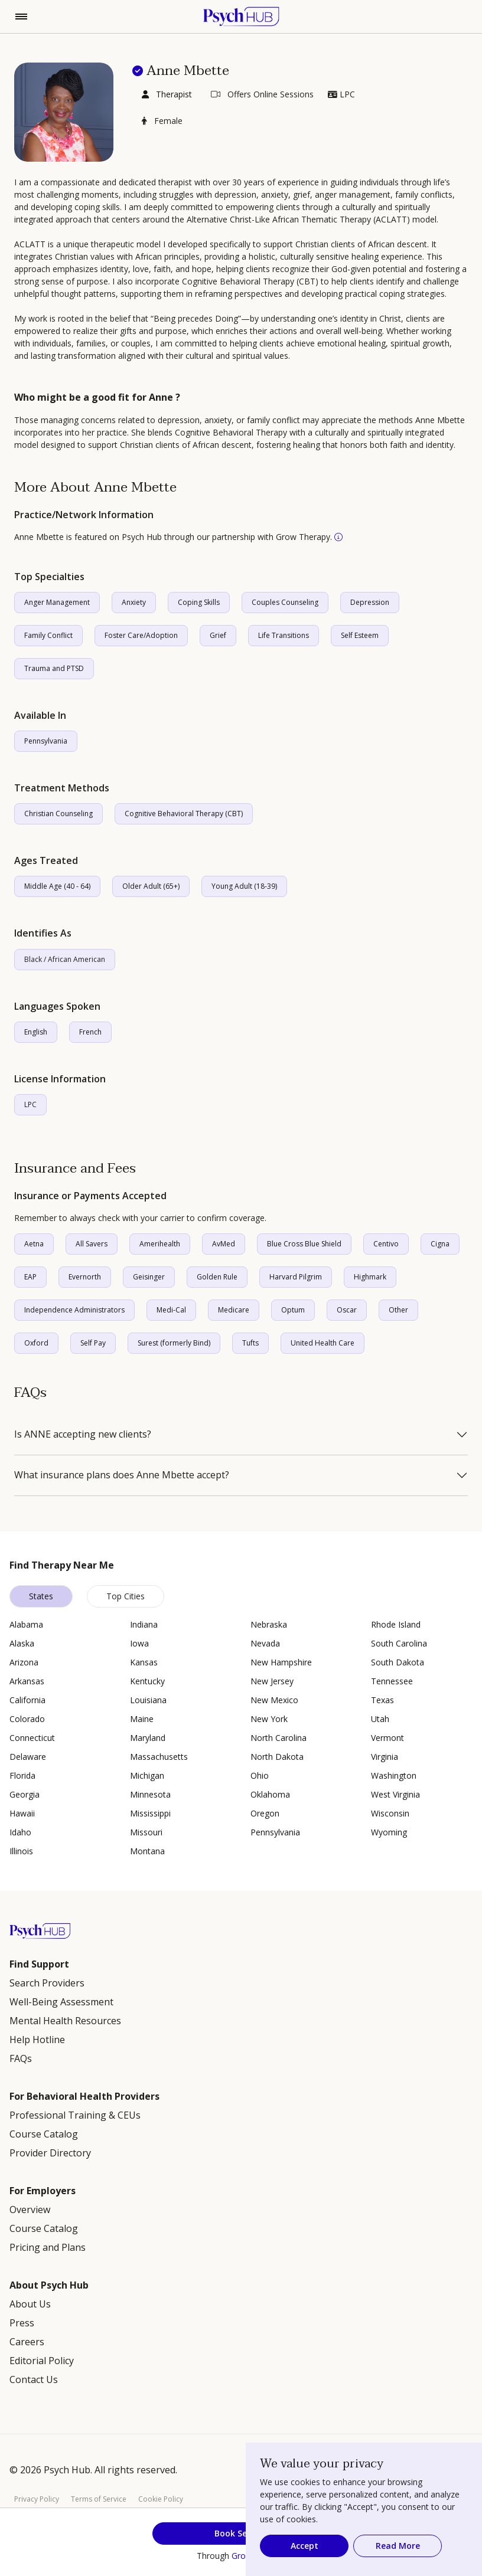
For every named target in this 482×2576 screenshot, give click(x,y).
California (27, 1700)
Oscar (347, 1310)
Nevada (265, 1643)
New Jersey (272, 1681)
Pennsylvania (45, 741)
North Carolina (278, 1737)
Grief (218, 635)
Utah (380, 1718)
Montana (147, 1851)
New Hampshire (281, 1662)
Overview (29, 2209)
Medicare (233, 1310)
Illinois (21, 1851)
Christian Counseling (58, 814)
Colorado (27, 1718)
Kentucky (147, 1681)
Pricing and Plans (47, 2247)
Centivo (386, 1244)
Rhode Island (396, 1624)
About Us (30, 2303)
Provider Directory (50, 2152)
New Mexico (274, 1700)
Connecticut (32, 1737)
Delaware (27, 1756)
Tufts (250, 1343)
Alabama (26, 1624)
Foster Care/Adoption (141, 635)
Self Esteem (360, 635)
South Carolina (399, 1643)
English (35, 1032)
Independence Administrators (74, 1310)
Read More (398, 2545)
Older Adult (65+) (151, 886)
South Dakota (397, 1662)
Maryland (147, 1737)
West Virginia (395, 1794)
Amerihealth (159, 1244)
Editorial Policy (41, 2360)
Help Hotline (37, 2039)
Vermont (387, 1737)
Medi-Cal (171, 1310)
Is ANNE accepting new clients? (82, 1435)
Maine (142, 1718)
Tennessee (392, 1681)
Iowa (139, 1643)
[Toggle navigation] (21, 16)
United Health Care (322, 1343)
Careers (26, 2341)
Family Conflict (48, 635)
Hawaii (22, 1813)
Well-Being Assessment (61, 2001)
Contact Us (33, 2379)
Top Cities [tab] (125, 1596)
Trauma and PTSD (54, 668)
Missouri (146, 1832)
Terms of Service (98, 2499)
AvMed (223, 1244)
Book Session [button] (241, 2533)
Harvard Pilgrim (295, 1277)
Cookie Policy (160, 2499)
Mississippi (150, 1813)
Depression (369, 602)
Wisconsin (390, 1813)
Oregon (264, 1813)
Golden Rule (217, 1277)
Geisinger (149, 1277)
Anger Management (57, 602)
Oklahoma (270, 1794)
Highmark (370, 1277)
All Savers (92, 1244)
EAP (30, 1277)
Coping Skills (199, 602)
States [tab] (41, 1596)
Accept (304, 2545)
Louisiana (148, 1700)
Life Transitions (283, 635)
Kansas (144, 1662)
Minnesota (150, 1794)
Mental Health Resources (65, 2020)
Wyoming (389, 1832)
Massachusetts (159, 1756)
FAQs (20, 2058)
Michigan (147, 1775)
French (90, 1032)
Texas (382, 1700)
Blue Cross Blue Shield (304, 1244)
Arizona (23, 1662)
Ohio (259, 1775)
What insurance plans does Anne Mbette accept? (121, 1475)
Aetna (34, 1244)
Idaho (20, 1832)
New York (269, 1718)
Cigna (440, 1244)
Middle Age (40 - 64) (57, 886)
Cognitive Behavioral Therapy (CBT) (184, 814)
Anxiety (134, 602)
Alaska (21, 1643)
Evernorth (85, 1277)
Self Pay (93, 1343)
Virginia (384, 1756)
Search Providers (46, 1982)
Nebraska (268, 1624)
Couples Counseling (285, 602)
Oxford (36, 1343)
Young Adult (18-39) (244, 886)
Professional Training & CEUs (75, 2115)
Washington (393, 1775)
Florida (22, 1775)
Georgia (24, 1794)
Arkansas (26, 1681)
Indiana (144, 1624)
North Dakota (277, 1756)
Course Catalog (43, 2133)
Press (21, 2322)
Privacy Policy (36, 2499)
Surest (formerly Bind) (174, 1343)
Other (398, 1310)
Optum (293, 1310)
